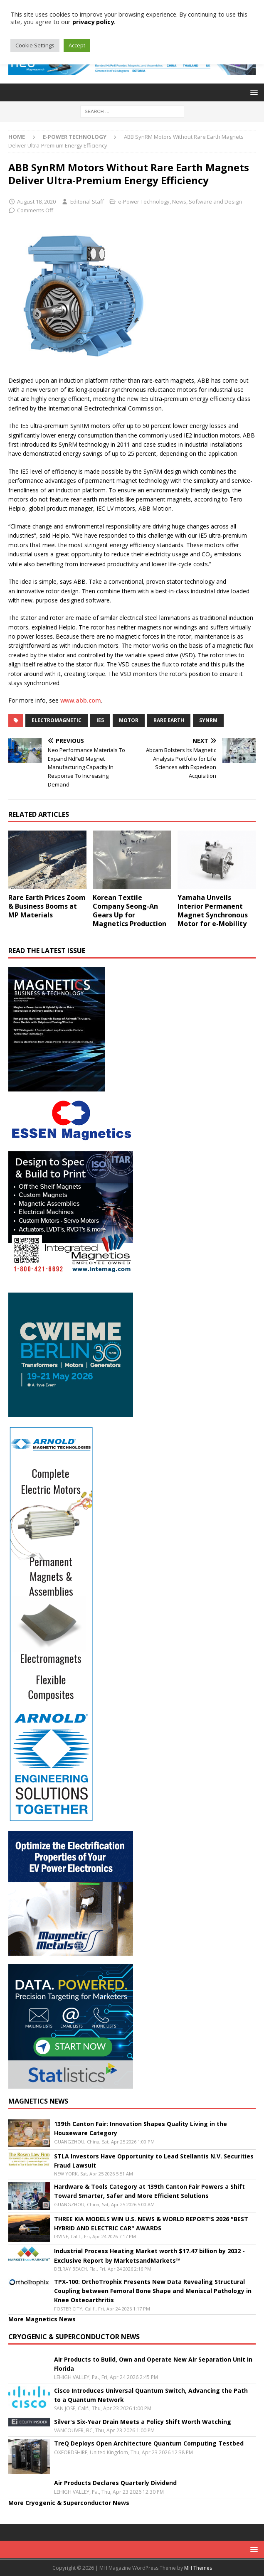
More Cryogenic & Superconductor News (68, 2503)
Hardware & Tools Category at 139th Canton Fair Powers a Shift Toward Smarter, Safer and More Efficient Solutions (149, 2191)
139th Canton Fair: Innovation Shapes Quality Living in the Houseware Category (140, 2128)
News (179, 201)
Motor (128, 720)
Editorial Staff (87, 201)
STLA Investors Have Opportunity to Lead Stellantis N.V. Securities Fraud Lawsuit (154, 2160)
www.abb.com (80, 700)
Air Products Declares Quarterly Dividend (115, 2483)
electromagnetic (56, 720)
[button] (252, 92)
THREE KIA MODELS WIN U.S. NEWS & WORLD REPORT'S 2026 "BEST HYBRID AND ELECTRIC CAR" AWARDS (151, 2223)
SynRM (208, 720)
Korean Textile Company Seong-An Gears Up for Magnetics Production (130, 910)
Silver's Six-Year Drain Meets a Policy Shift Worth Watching (142, 2422)
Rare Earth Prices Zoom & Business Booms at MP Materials (47, 906)
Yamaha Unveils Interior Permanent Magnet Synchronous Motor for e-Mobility (213, 910)
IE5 (100, 720)
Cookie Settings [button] (34, 45)
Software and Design (215, 201)
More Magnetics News (42, 2319)
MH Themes (198, 2567)
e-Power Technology (144, 201)
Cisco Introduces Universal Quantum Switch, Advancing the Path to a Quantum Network (151, 2395)
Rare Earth (168, 720)
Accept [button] (77, 45)
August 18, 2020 (36, 201)
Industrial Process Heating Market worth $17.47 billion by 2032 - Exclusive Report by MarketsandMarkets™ (149, 2255)
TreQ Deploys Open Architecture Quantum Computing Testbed (149, 2443)
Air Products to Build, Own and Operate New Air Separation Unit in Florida (153, 2363)
